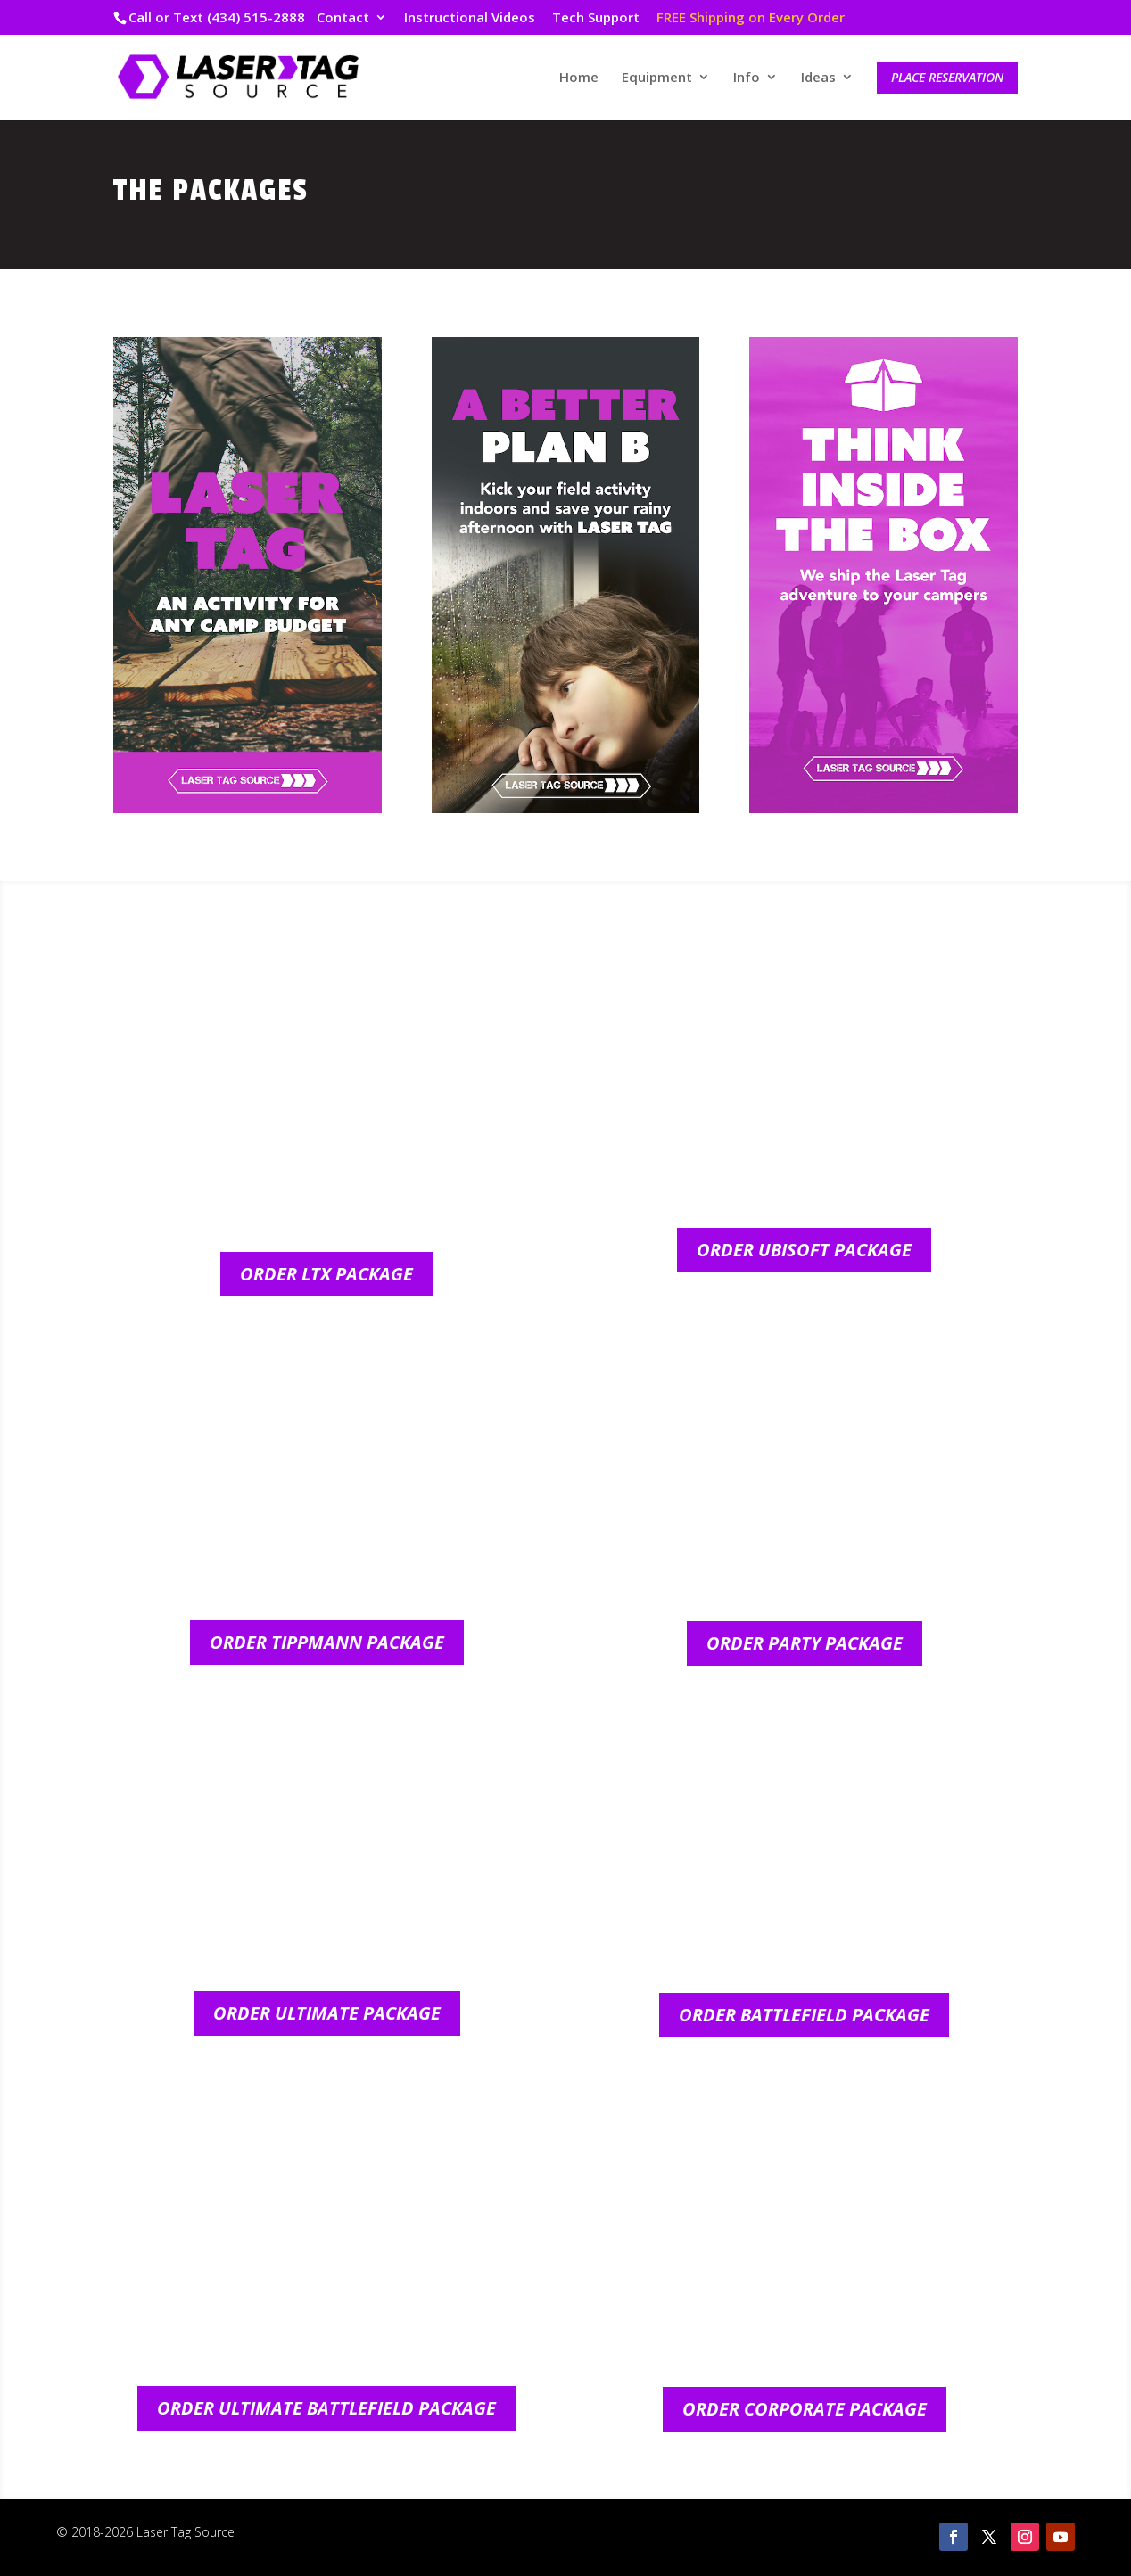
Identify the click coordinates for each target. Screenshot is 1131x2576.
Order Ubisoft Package (804, 1250)
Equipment (657, 78)
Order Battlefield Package (804, 2015)
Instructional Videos (469, 18)
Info (746, 78)
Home (579, 78)
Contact (343, 18)
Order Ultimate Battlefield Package (326, 2408)
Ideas (818, 78)
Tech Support (596, 18)
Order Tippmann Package (327, 1642)
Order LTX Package (326, 1274)
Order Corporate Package (804, 2409)
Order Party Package (804, 1643)
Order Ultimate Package (327, 2013)
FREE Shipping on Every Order (750, 18)
